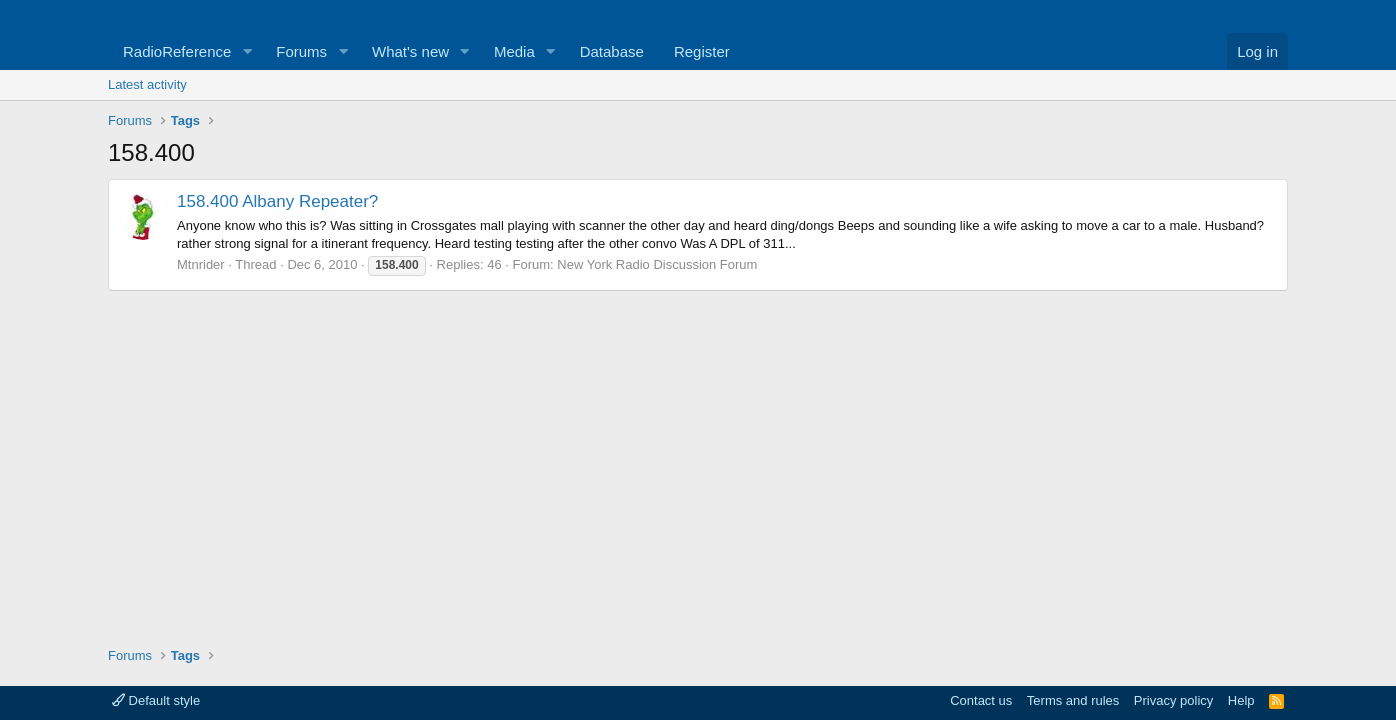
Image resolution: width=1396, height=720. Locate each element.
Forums (301, 51)
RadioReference (177, 51)
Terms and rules (1073, 700)
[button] (247, 51)
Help (1241, 700)
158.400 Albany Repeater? (277, 201)
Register (702, 51)
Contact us (981, 700)
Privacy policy (1173, 700)
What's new (410, 51)
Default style (156, 700)
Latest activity (147, 84)
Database (612, 51)
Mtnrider (201, 264)
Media (514, 51)
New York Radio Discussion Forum (657, 264)
